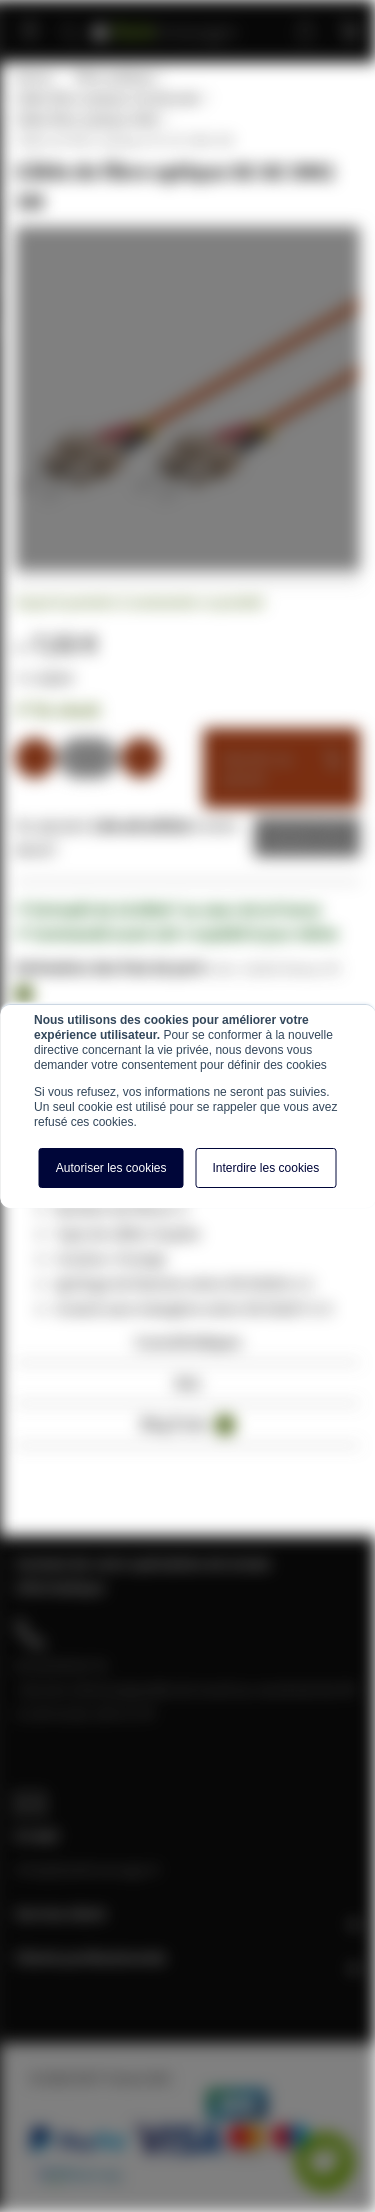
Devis (292, 837)
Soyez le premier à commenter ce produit (139, 602)
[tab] (187, 1347)
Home (33, 77)
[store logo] (165, 22)
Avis (187, 1382)
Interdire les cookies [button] (266, 1168)
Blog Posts (188, 1424)
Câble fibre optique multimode (107, 98)
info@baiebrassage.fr (88, 1869)
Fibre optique (114, 77)
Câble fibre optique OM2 (86, 119)
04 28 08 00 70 (61, 1665)
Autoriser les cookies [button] (111, 1168)
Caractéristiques (188, 1341)
